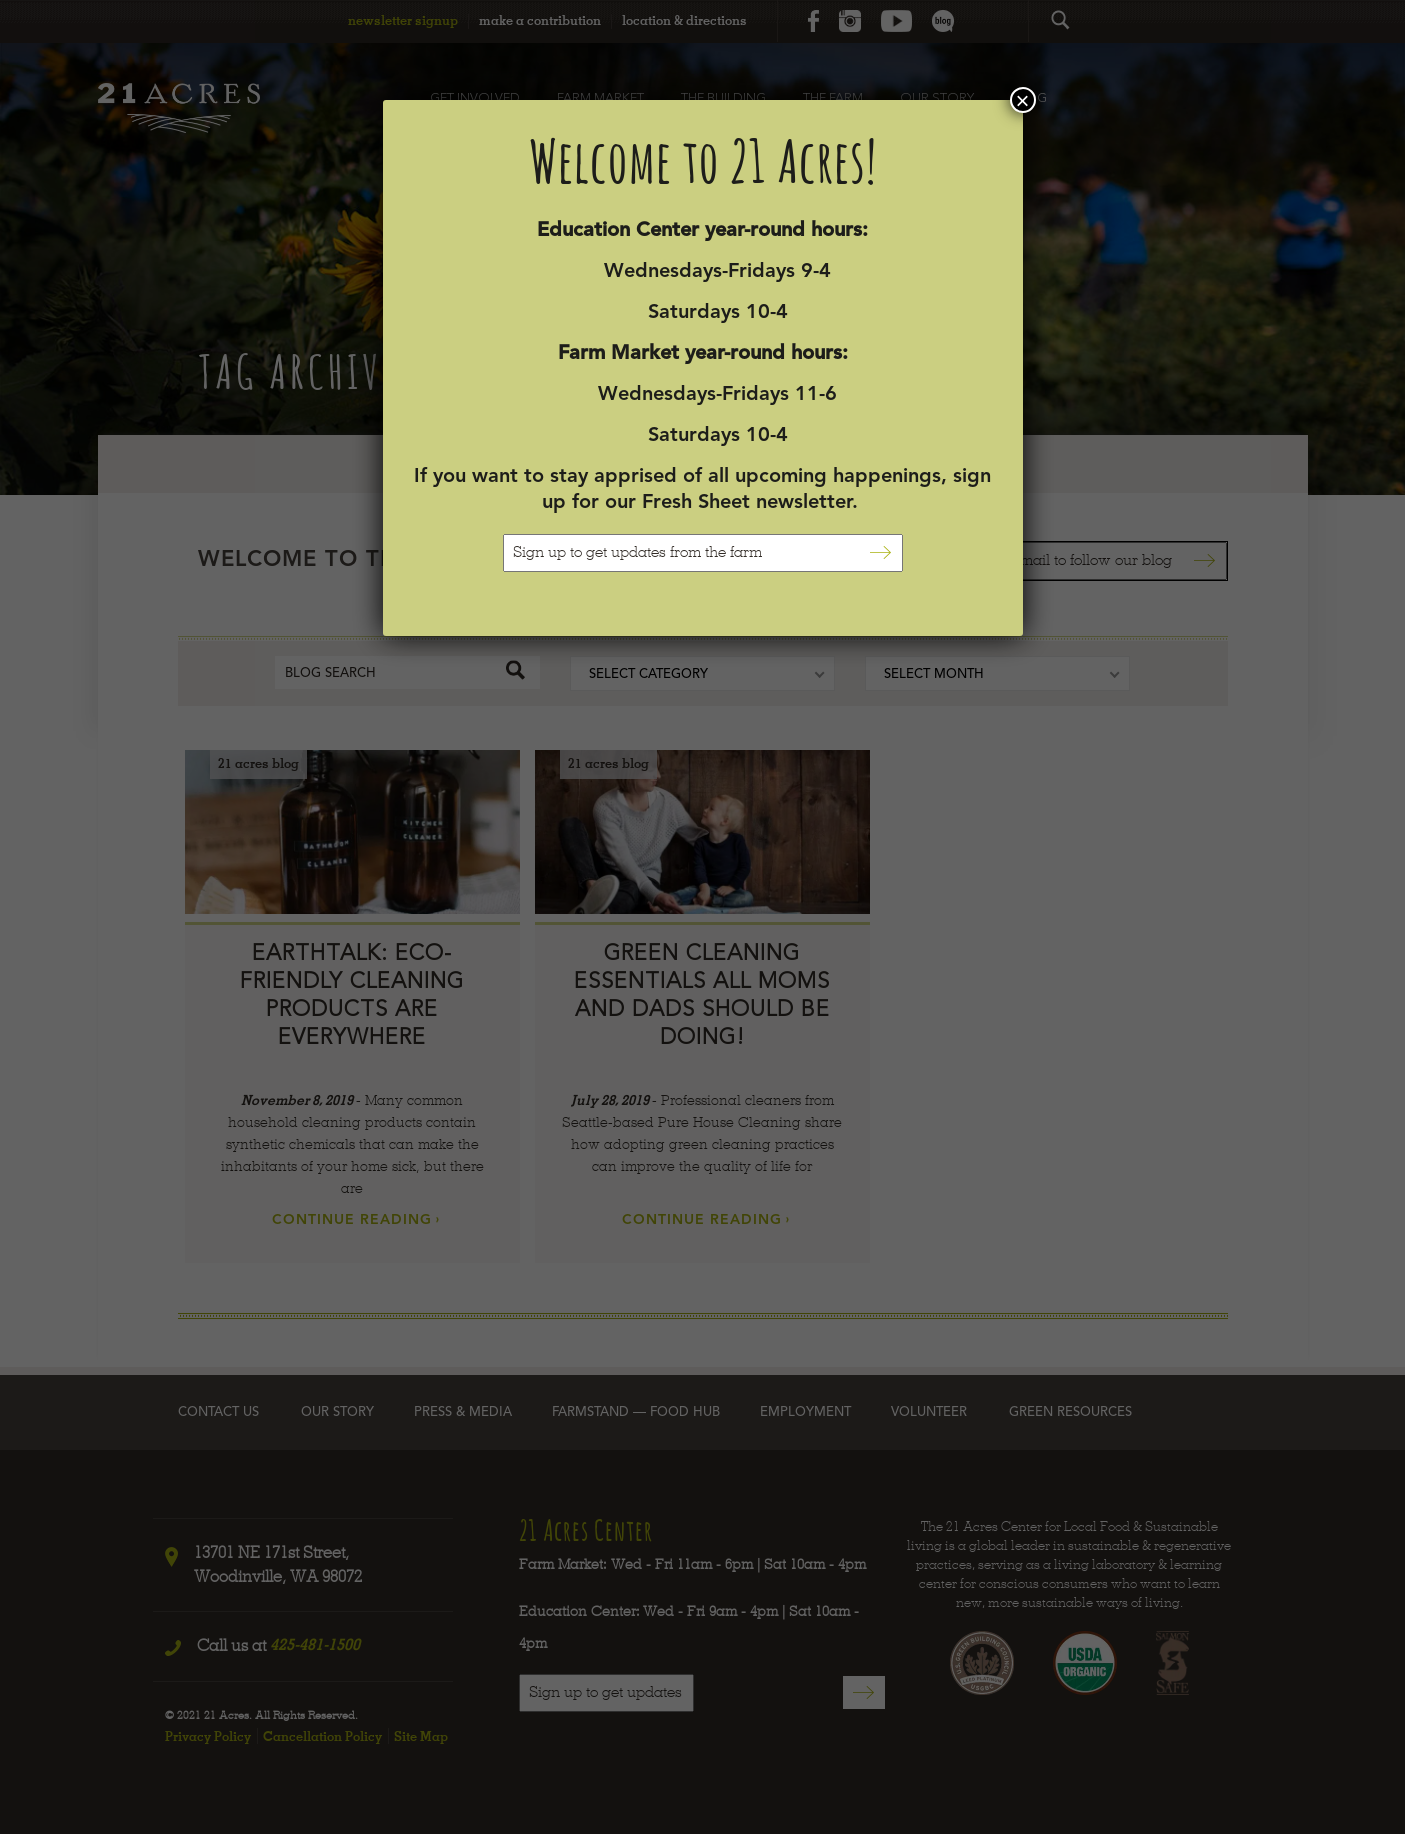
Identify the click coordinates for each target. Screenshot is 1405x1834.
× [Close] (1022, 100)
